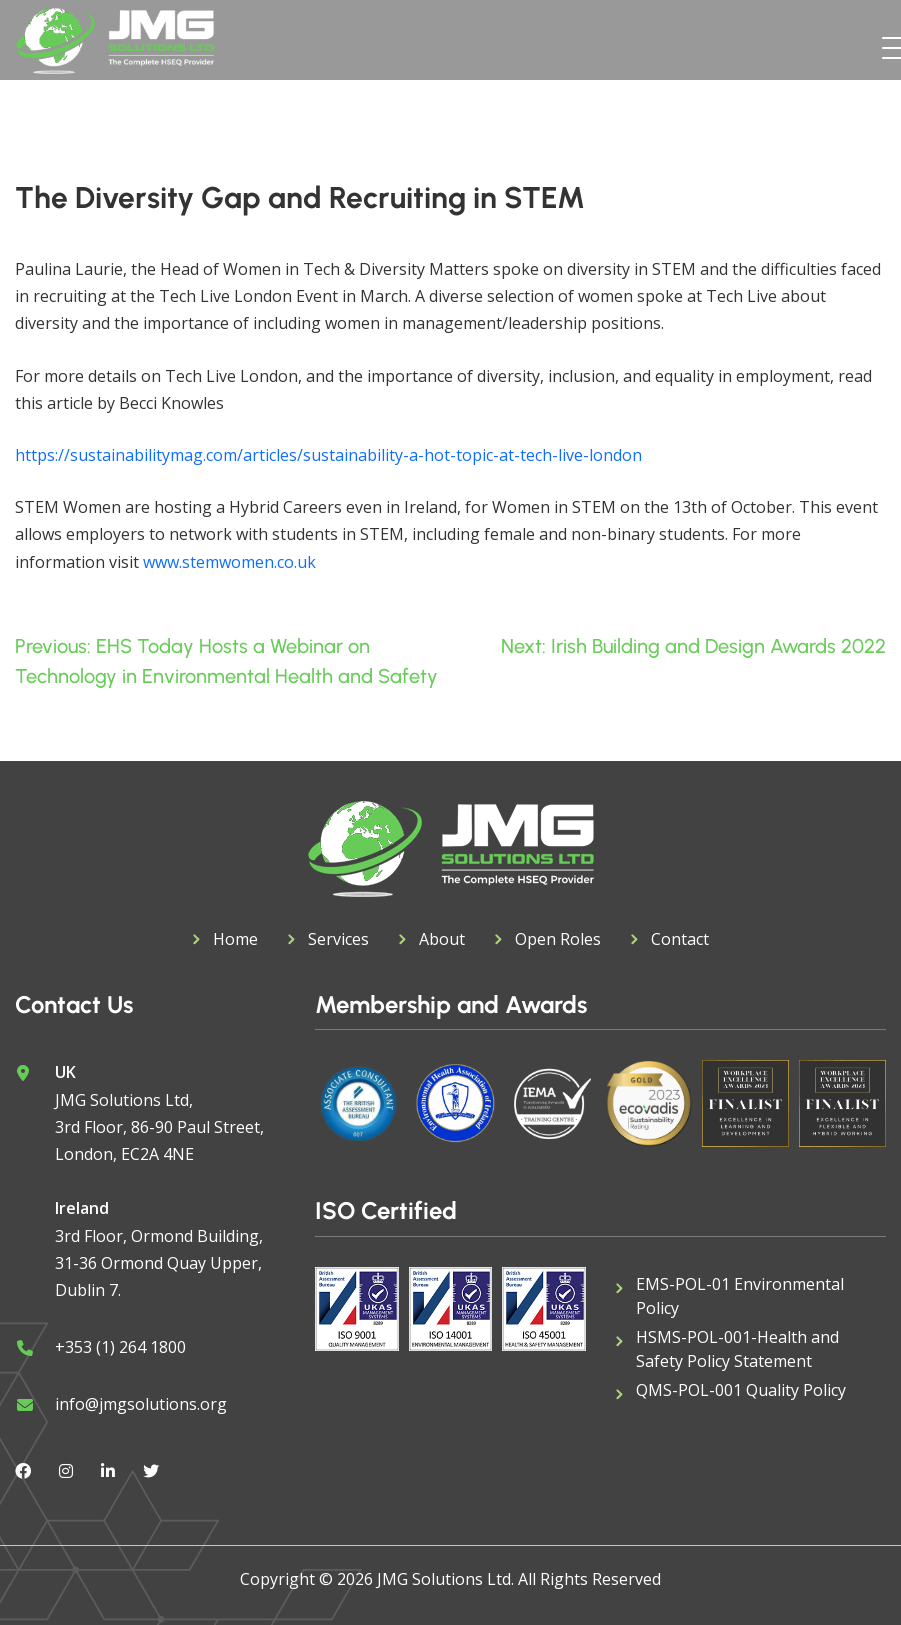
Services (338, 939)
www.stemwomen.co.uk (229, 562)
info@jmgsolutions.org (141, 1404)
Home (235, 939)
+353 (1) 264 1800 (120, 1347)
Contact (680, 939)
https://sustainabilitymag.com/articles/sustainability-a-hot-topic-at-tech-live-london (328, 455)
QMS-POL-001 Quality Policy (741, 1390)
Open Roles (558, 939)
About (442, 939)
